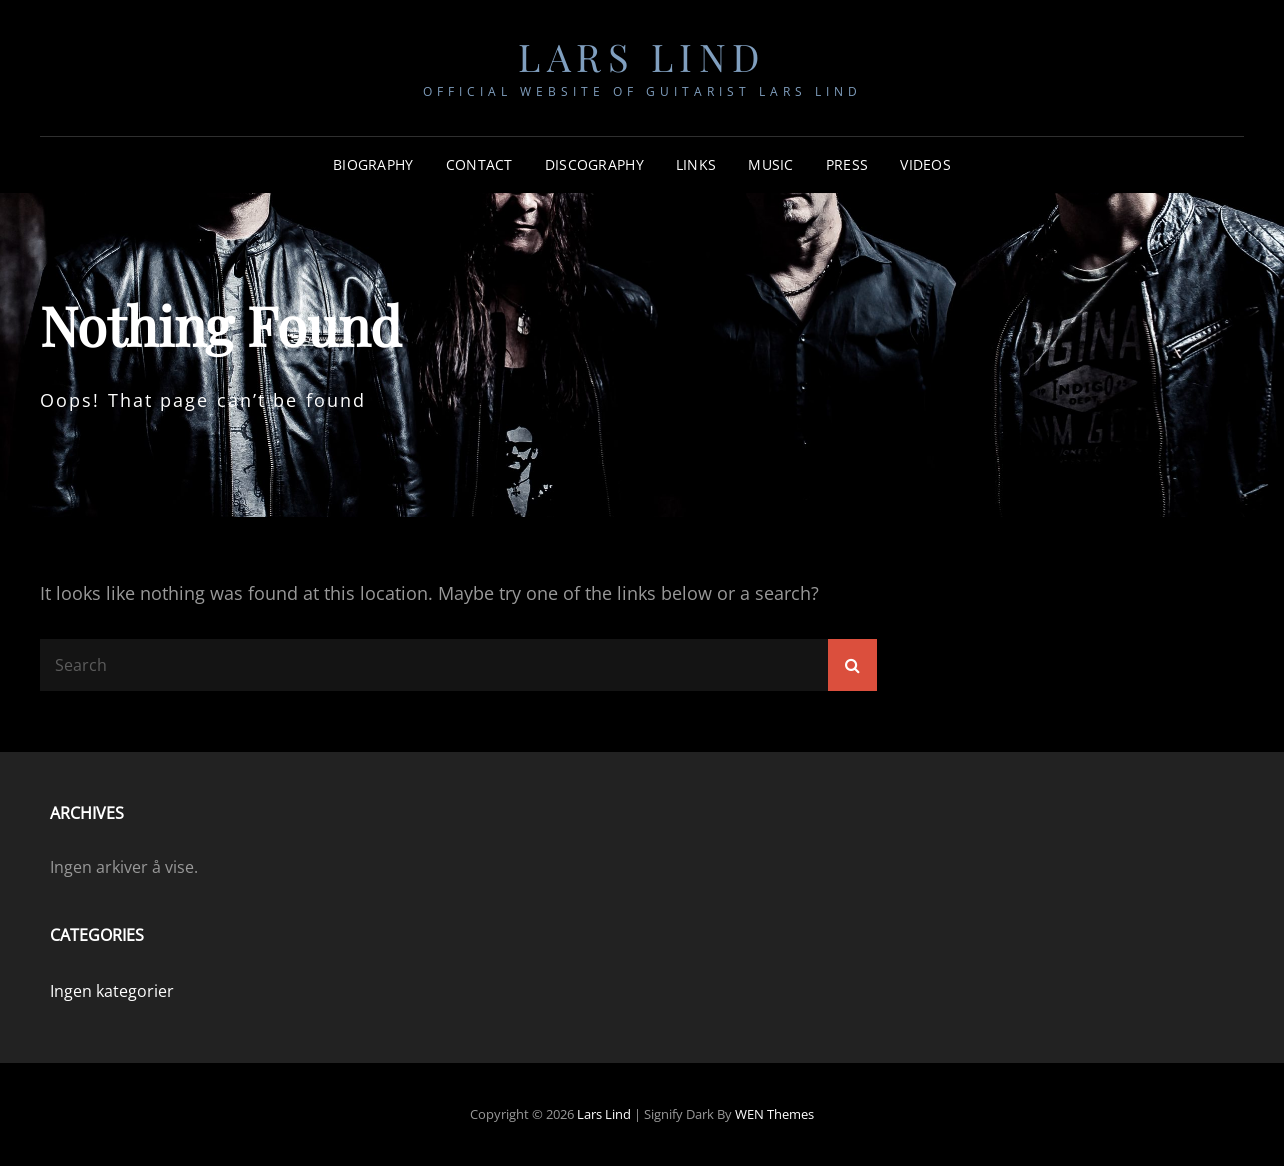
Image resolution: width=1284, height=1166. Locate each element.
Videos (925, 164)
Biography (373, 164)
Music (770, 164)
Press (847, 164)
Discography (594, 164)
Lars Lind (642, 56)
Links (696, 164)
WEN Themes (774, 1114)
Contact (479, 164)
